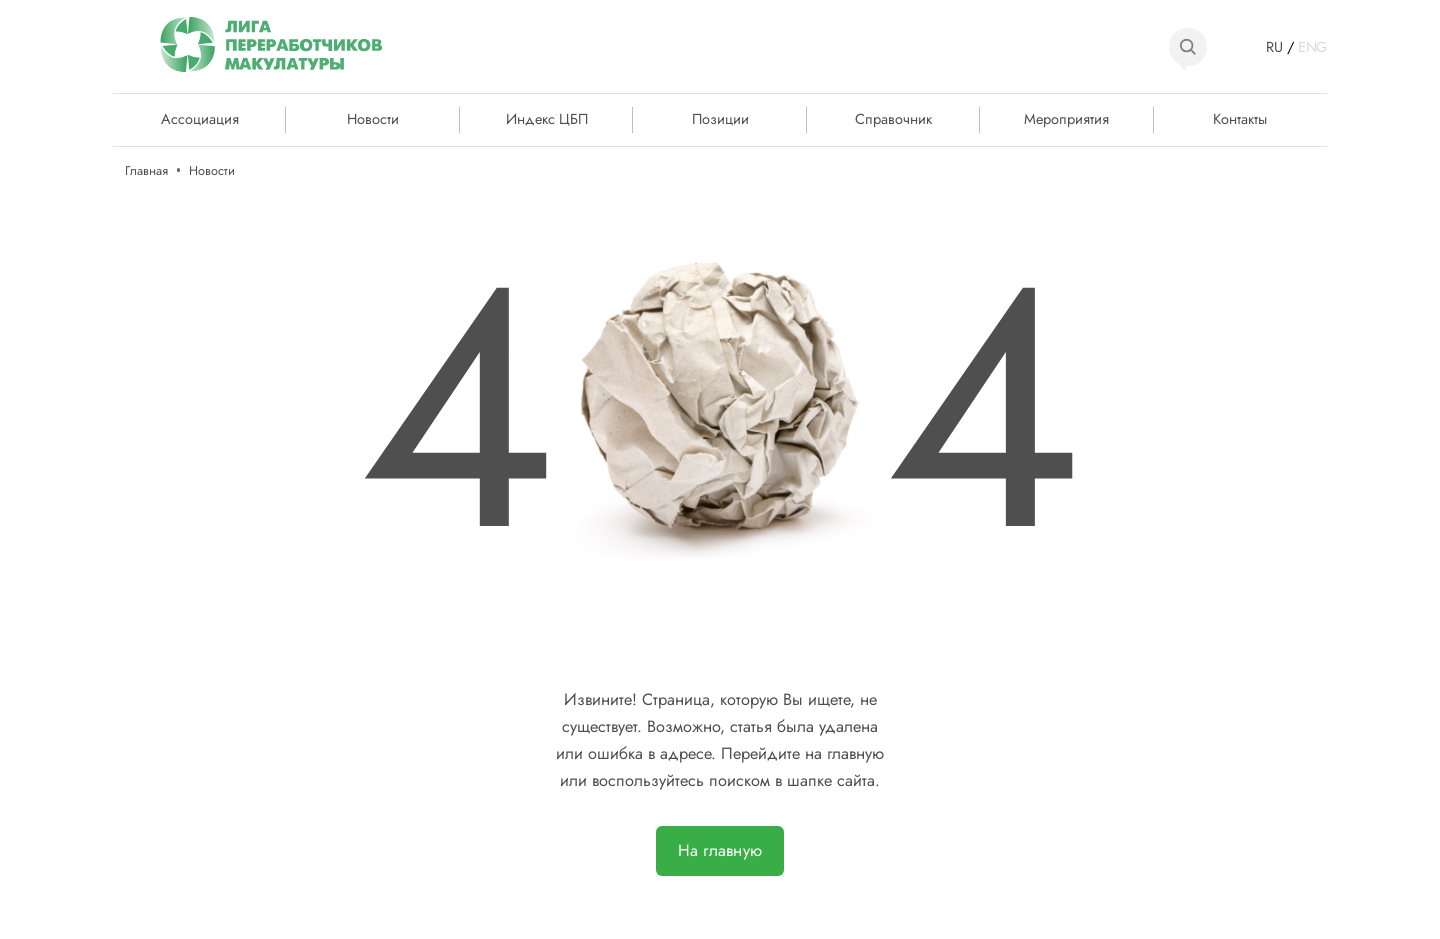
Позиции (720, 118)
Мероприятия (1066, 118)
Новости (373, 118)
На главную (720, 850)
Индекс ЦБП (547, 118)
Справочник (893, 118)
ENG (1312, 47)
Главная (146, 170)
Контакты (1240, 118)
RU (1274, 47)
